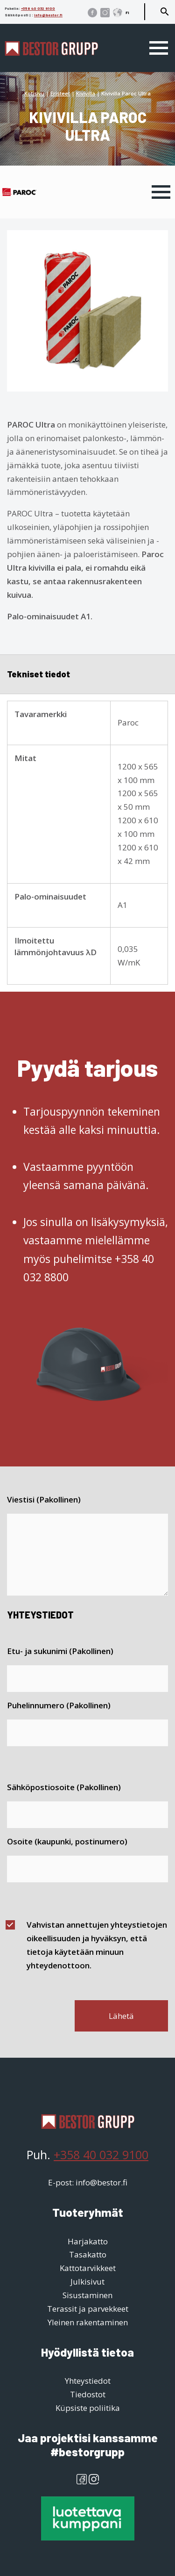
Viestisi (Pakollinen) (44, 1499)
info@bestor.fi (48, 15)
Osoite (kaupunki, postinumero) (67, 1841)
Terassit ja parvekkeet (87, 2308)
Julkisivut (87, 2281)
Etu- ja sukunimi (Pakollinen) (60, 1651)
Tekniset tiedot (38, 673)
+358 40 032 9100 (38, 8)
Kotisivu (34, 93)
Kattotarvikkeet (88, 2268)
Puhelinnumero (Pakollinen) (59, 1705)
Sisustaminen (87, 2295)
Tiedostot (87, 2394)
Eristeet (60, 93)
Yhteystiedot (88, 2380)
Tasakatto (87, 2254)
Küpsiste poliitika (88, 2407)
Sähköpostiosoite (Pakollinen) (64, 1787)
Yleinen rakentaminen (88, 2322)
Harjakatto (88, 2241)
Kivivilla (85, 93)
